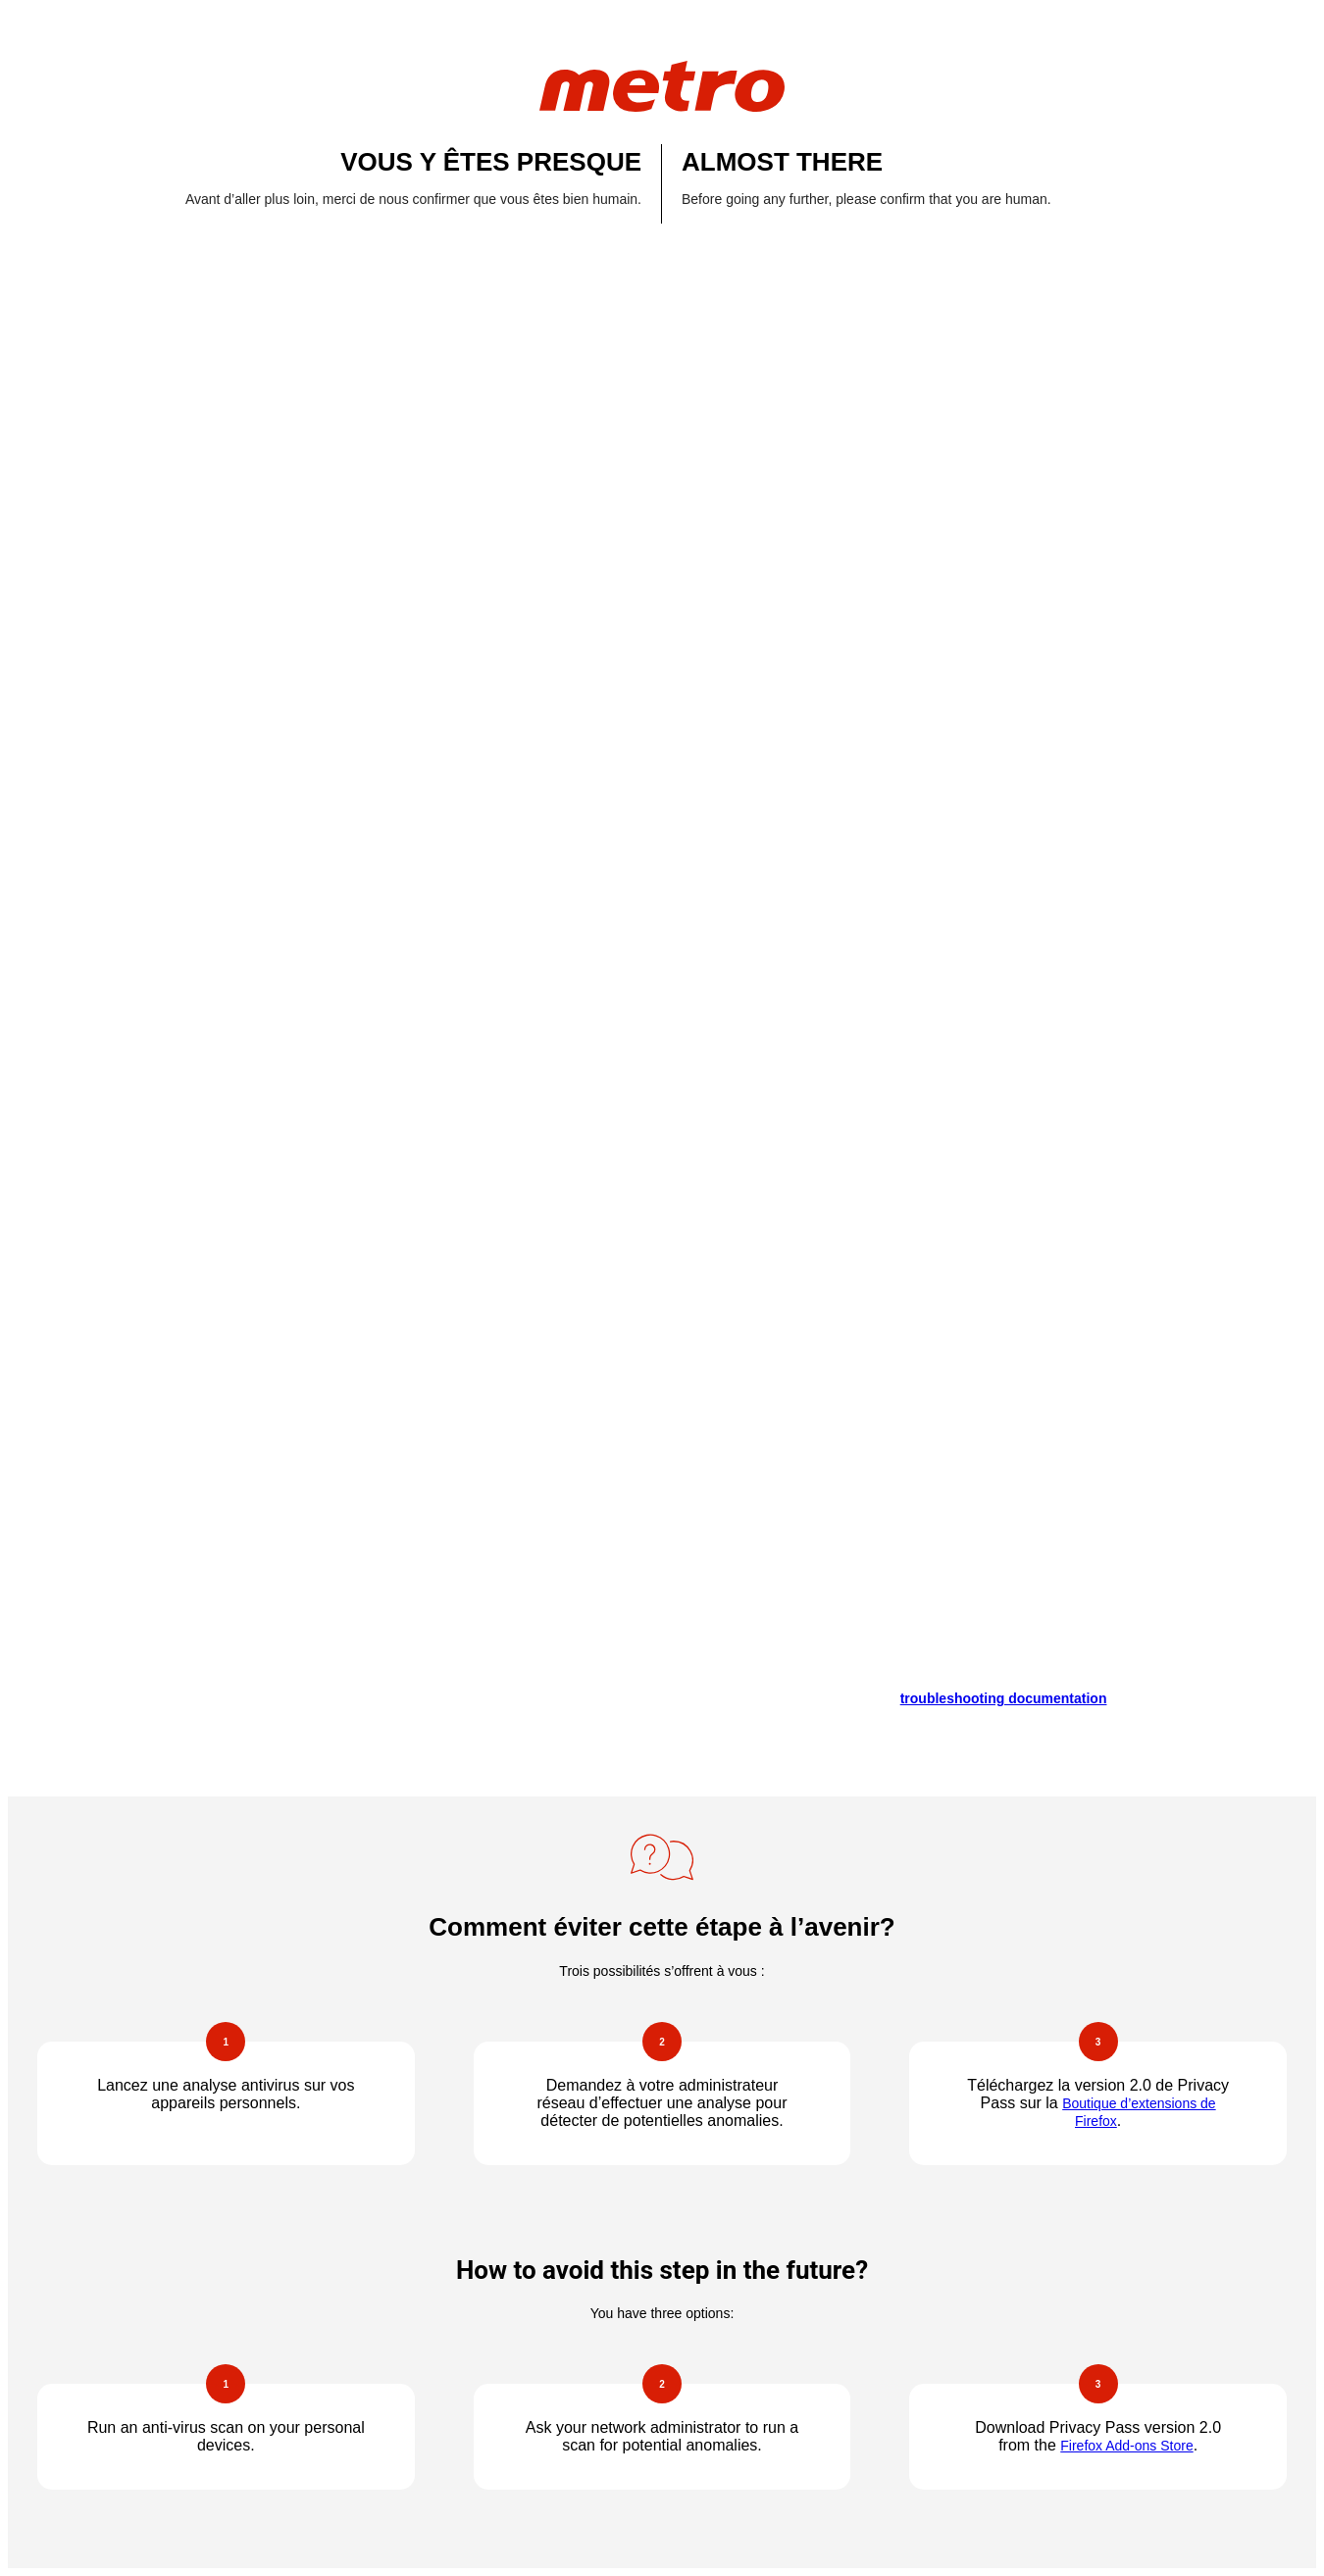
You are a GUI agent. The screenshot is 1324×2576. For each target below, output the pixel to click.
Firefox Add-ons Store (1126, 2445)
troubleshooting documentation (1003, 1698)
